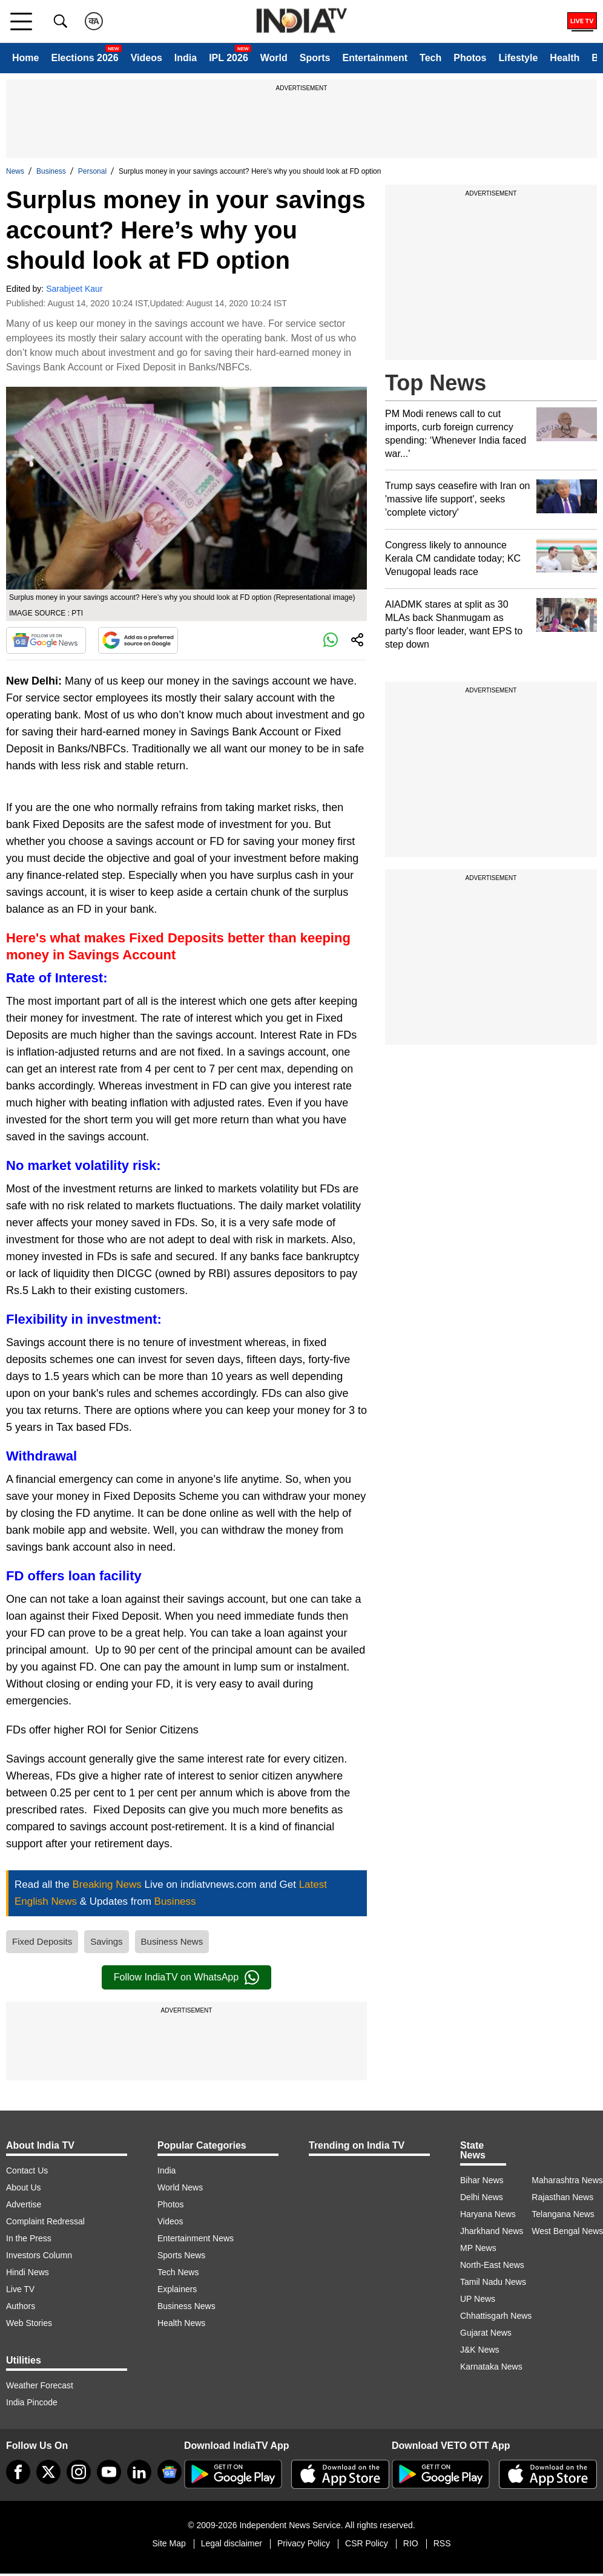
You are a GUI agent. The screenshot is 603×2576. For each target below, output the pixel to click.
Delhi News (481, 2197)
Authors (20, 2306)
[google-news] (169, 2472)
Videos (146, 58)
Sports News (181, 2255)
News (15, 171)
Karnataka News (491, 2366)
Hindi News (27, 2272)
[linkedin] (139, 2472)
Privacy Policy (303, 2543)
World (274, 58)
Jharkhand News (491, 2231)
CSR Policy (366, 2543)
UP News (477, 2299)
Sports (315, 58)
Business (51, 171)
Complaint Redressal (45, 2221)
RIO (410, 2543)
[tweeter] (48, 2472)
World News (180, 2187)
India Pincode (32, 2402)
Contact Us (27, 2170)
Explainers (177, 2289)
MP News (478, 2248)
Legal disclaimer (231, 2543)
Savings (106, 1941)
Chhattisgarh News (496, 2316)
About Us (23, 2187)
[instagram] (79, 2472)
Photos (469, 58)
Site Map (168, 2543)
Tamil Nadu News (493, 2282)
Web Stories (29, 2323)
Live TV (20, 2289)
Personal (92, 171)
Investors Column (39, 2255)
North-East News (492, 2265)
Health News (181, 2323)
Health (564, 58)
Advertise (23, 2204)
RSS (442, 2543)
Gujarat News (486, 2333)
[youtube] (109, 2472)
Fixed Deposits (42, 1941)
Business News (172, 1941)
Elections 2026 (84, 58)
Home (25, 58)
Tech (430, 58)
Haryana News (488, 2214)
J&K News (479, 2349)
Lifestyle (518, 58)
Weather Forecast (39, 2385)
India (185, 58)
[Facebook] (18, 2472)
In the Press (28, 2238)
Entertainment (374, 58)
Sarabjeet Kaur (74, 289)
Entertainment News (195, 2238)
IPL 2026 (228, 58)
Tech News (178, 2272)
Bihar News (482, 2180)
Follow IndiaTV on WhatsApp (186, 1977)
